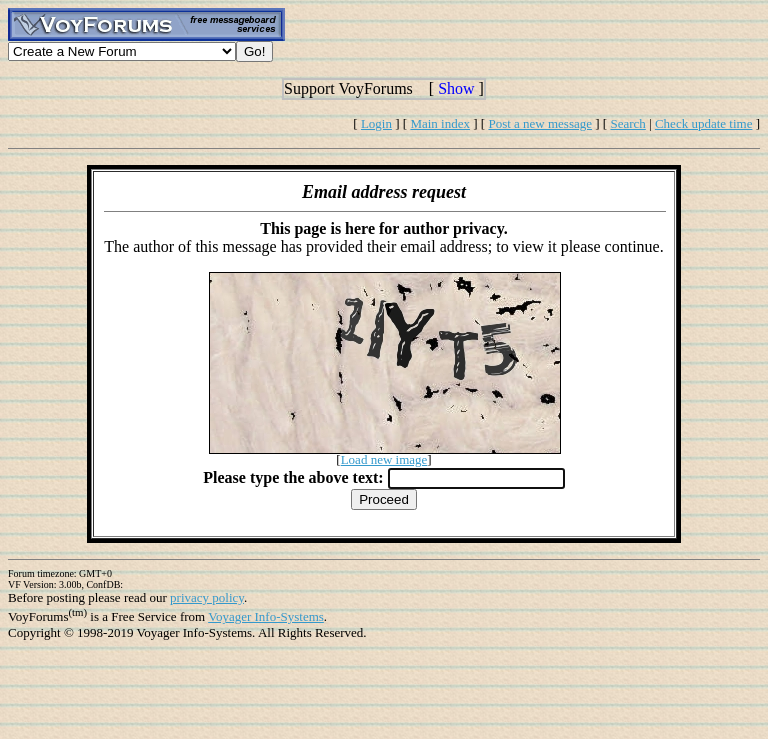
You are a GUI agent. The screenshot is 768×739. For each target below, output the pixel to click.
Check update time (703, 123)
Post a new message (540, 123)
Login (376, 123)
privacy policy (207, 597)
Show (456, 88)
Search (627, 123)
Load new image (384, 459)
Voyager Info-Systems (266, 616)
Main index (440, 123)
